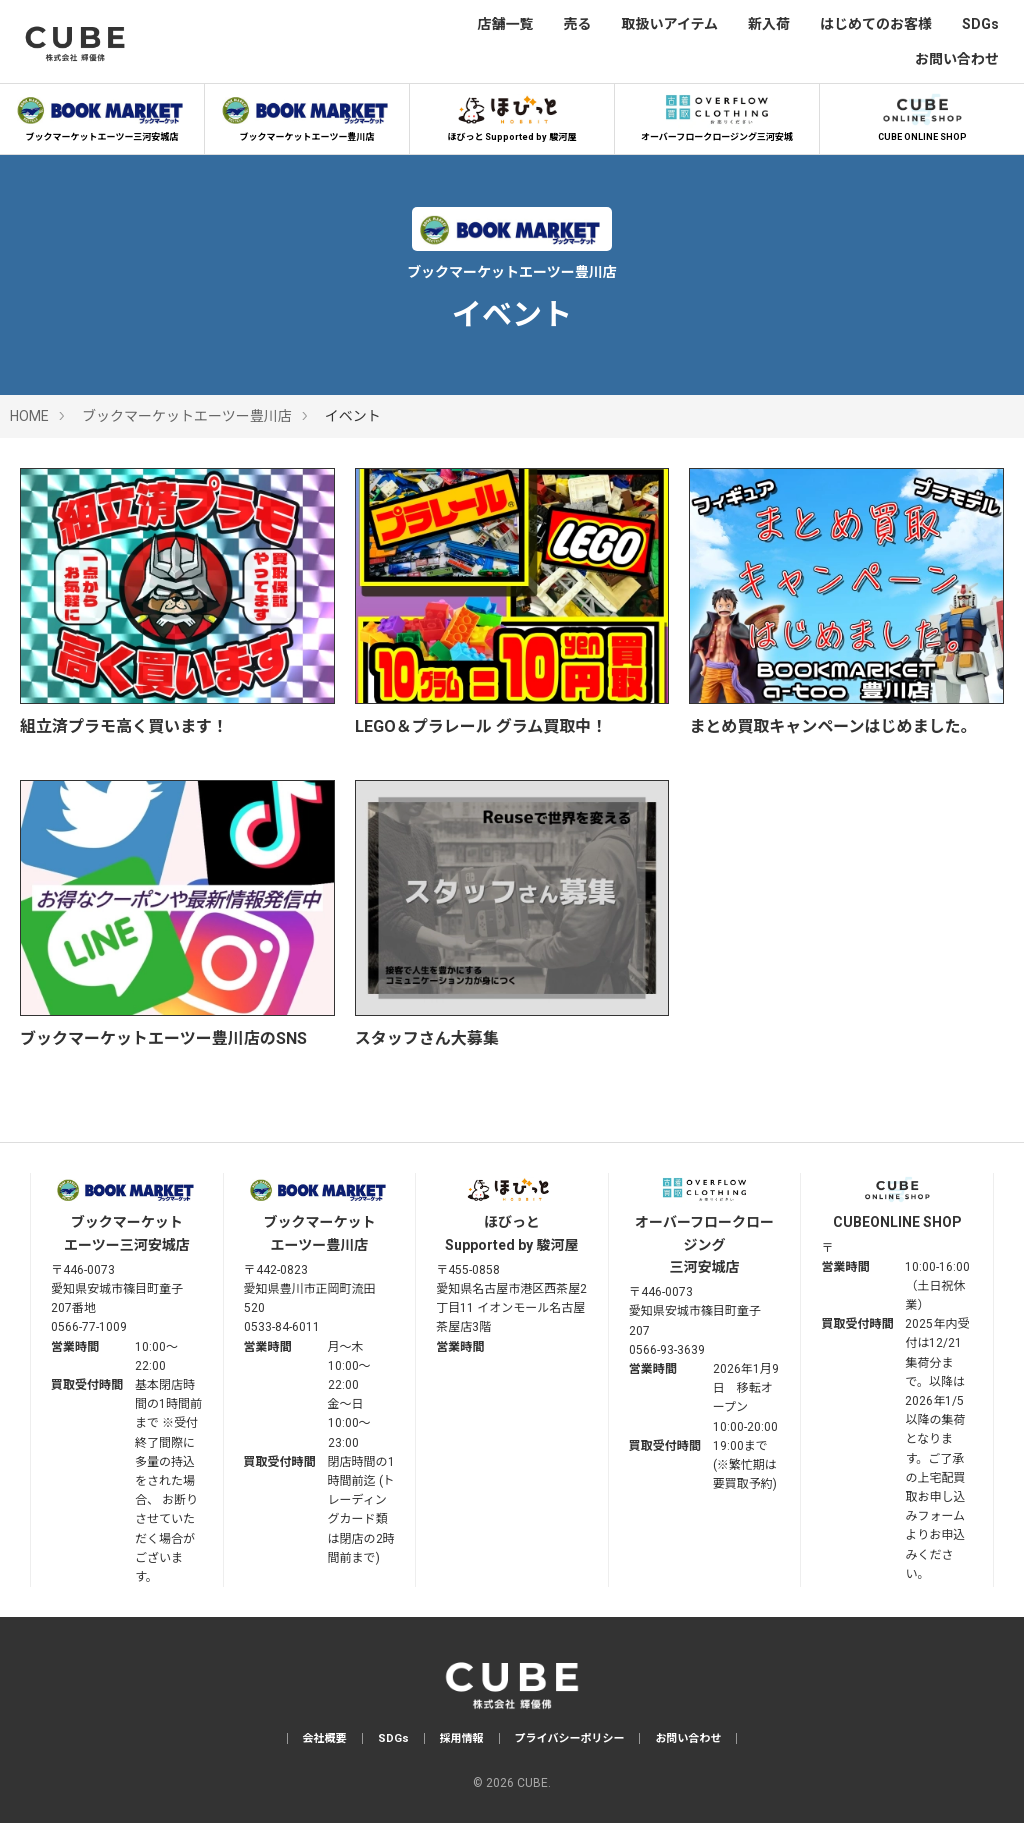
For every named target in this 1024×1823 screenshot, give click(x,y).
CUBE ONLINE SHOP (922, 115)
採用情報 (462, 1738)
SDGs (980, 24)
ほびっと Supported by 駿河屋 (512, 115)
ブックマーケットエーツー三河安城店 (102, 115)
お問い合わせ (957, 59)
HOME (29, 416)
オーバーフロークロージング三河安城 (717, 115)
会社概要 (325, 1738)
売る (577, 24)
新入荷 (769, 24)
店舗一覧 (505, 24)
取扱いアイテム (669, 24)
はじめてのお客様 (876, 24)
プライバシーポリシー (570, 1738)
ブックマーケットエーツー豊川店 (307, 115)
